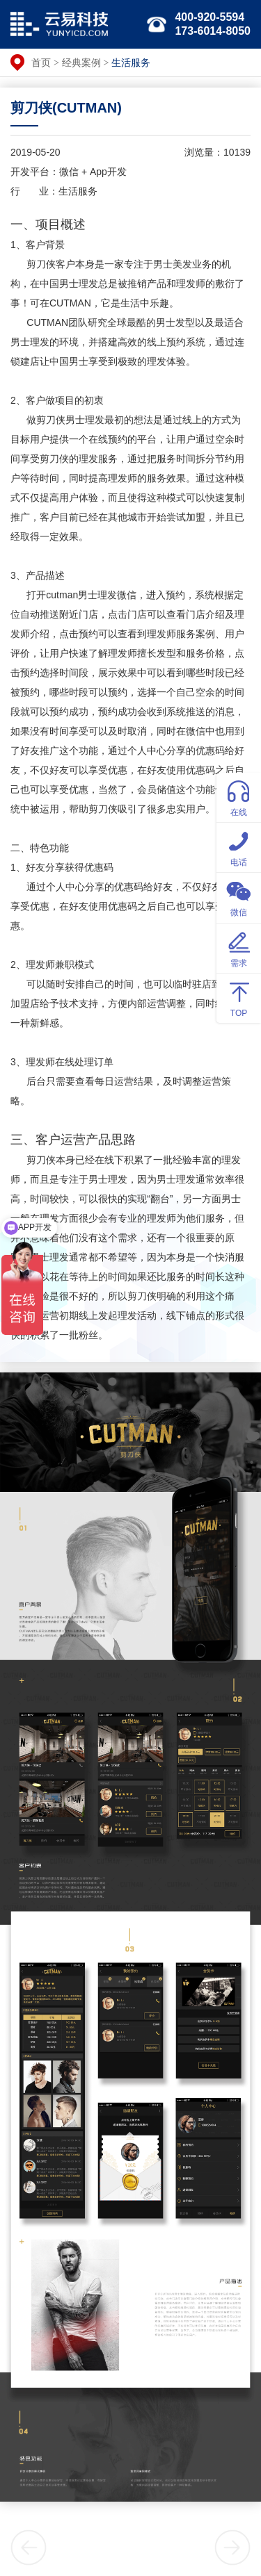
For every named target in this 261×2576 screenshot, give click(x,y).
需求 (238, 947)
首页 (41, 62)
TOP (238, 997)
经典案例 (81, 62)
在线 (238, 796)
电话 (238, 846)
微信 (238, 896)
